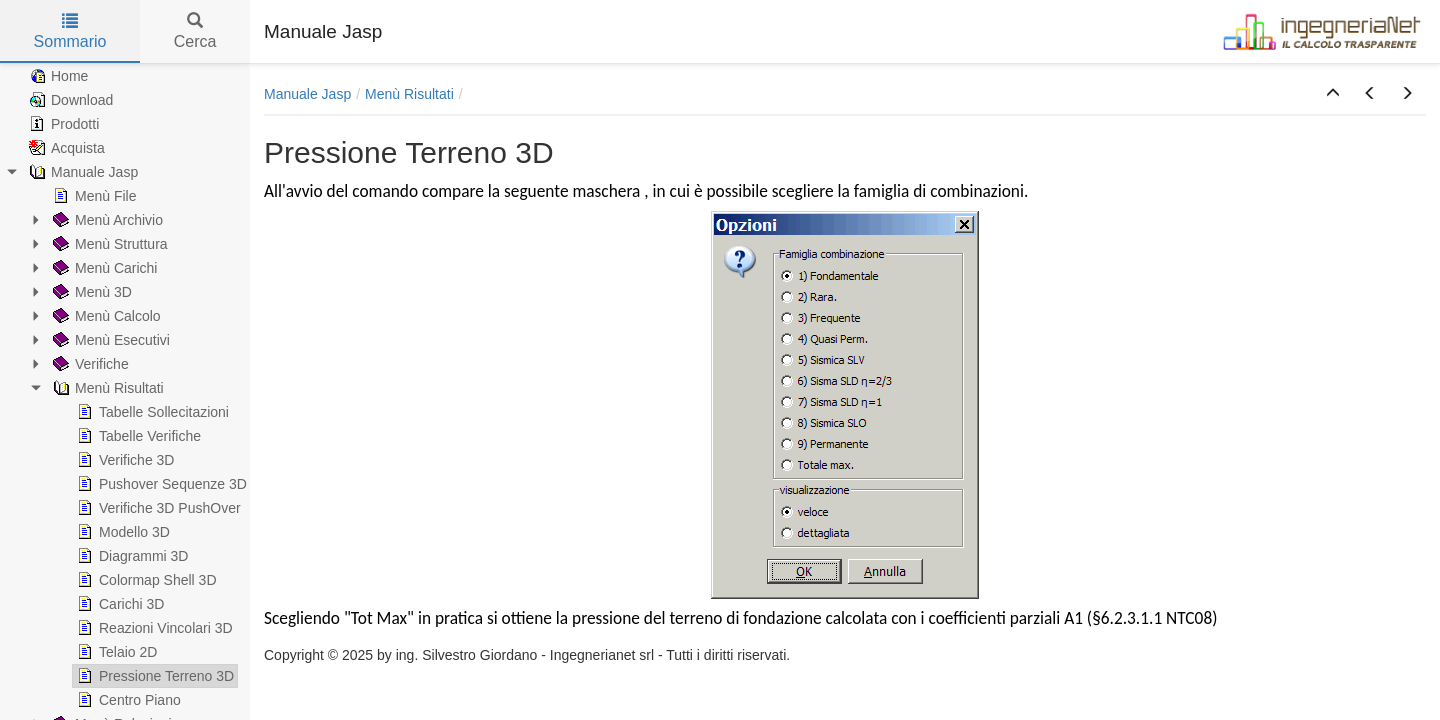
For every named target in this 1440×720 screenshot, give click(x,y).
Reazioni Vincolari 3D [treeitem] (153, 628)
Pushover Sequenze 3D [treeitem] (160, 484)
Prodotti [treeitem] (62, 124)
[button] (1333, 94)
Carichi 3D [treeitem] (118, 604)
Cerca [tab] (195, 31)
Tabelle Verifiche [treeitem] (137, 436)
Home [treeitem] (56, 76)
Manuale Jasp (307, 94)
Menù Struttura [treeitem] (108, 244)
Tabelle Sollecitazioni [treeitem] (151, 412)
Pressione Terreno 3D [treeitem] (153, 676)
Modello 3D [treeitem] (121, 532)
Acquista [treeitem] (65, 148)
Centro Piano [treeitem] (127, 700)
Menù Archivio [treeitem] (106, 220)
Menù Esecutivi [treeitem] (109, 340)
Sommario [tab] (70, 31)
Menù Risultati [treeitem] (106, 388)
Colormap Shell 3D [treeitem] (145, 580)
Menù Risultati (409, 94)
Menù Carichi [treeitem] (103, 268)
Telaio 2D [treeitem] (115, 652)
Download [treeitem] (69, 100)
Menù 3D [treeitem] (90, 292)
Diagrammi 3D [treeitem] (130, 556)
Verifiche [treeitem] (89, 364)
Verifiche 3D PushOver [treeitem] (157, 508)
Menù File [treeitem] (92, 196)
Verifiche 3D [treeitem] (123, 460)
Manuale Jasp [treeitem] (81, 172)
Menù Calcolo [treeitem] (105, 316)
